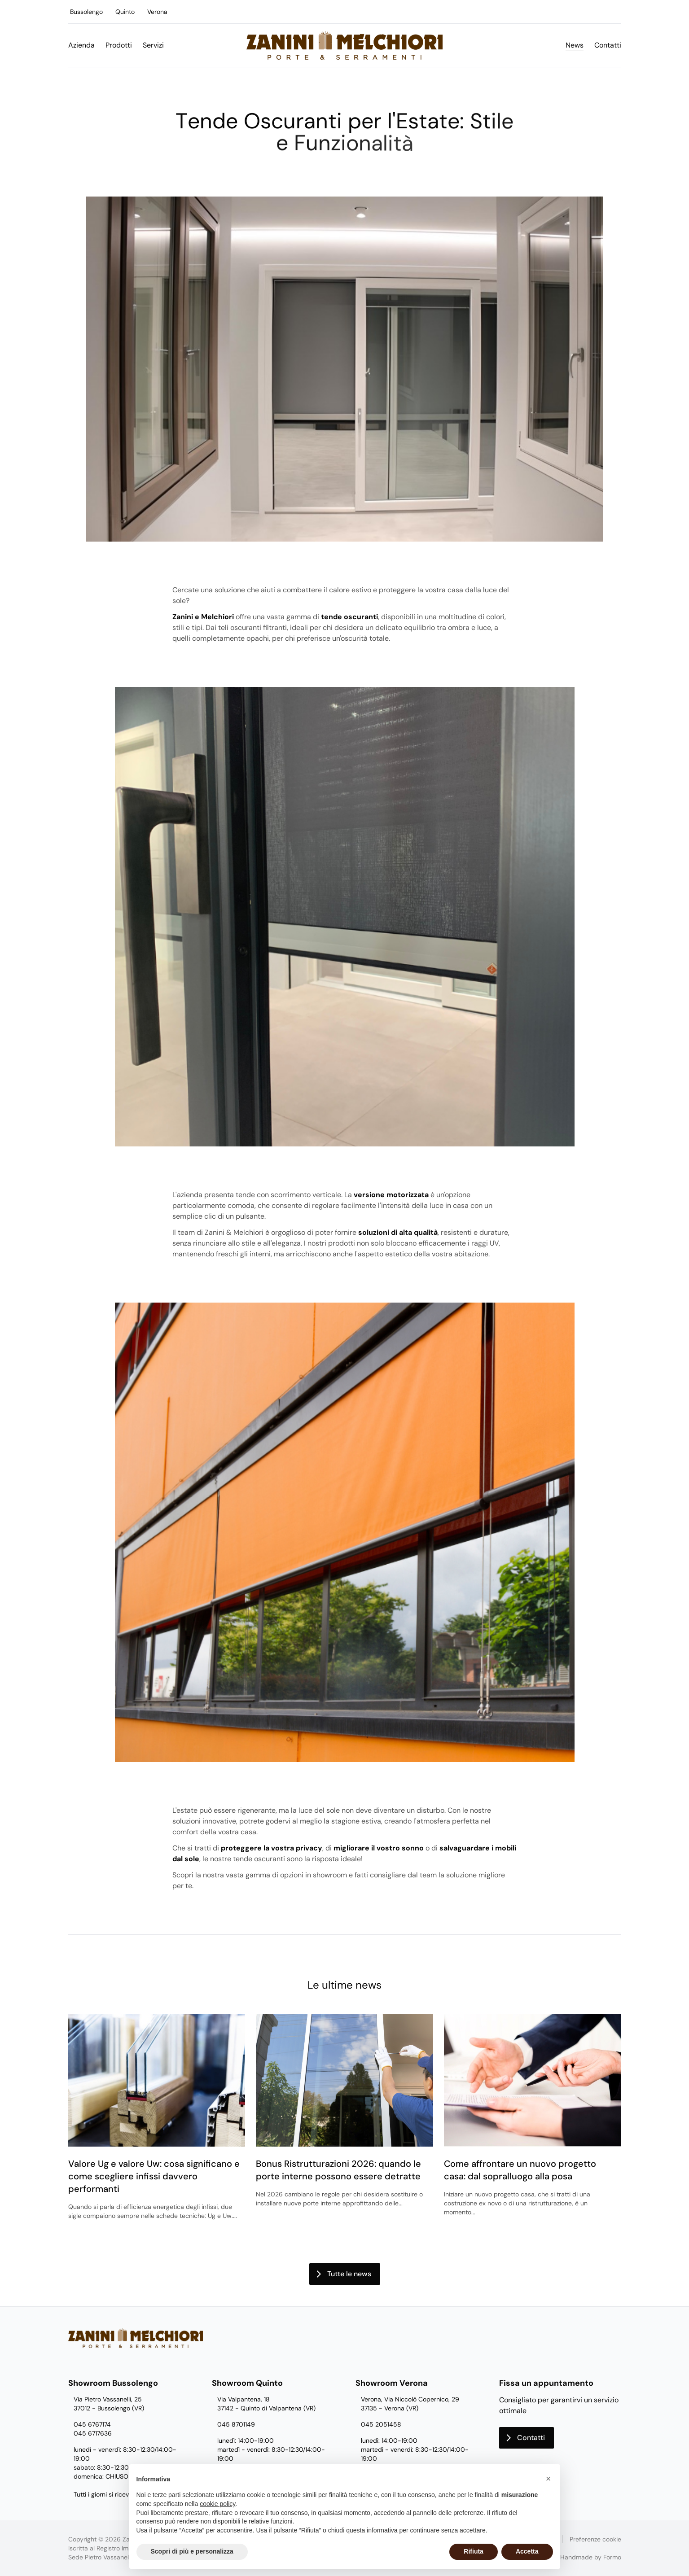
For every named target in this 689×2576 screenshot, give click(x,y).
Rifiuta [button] (473, 2551)
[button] (548, 2478)
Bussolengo (86, 12)
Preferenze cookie (595, 2539)
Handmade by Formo (590, 2557)
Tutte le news (349, 2274)
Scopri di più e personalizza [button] (192, 2551)
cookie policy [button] (217, 2503)
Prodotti (118, 45)
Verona (157, 12)
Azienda (81, 45)
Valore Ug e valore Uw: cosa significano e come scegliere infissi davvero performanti (154, 2176)
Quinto (125, 12)
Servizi (153, 45)
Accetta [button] (527, 2551)
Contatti (607, 45)
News (575, 45)
